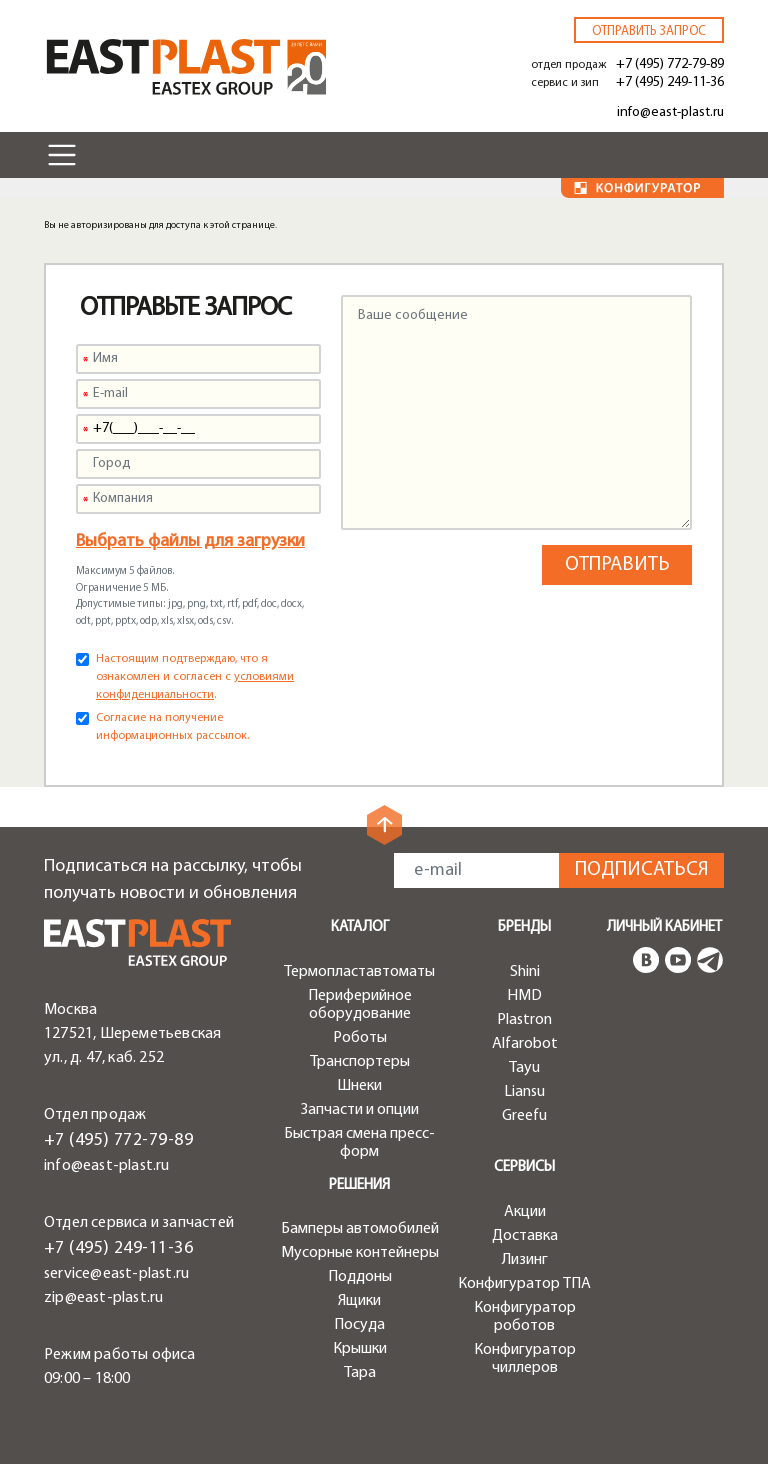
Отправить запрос (649, 31)
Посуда (359, 1325)
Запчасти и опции (360, 1110)
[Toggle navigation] (62, 155)
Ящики (359, 1301)
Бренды (524, 927)
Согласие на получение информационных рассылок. (172, 727)
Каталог (360, 927)
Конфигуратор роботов (525, 1317)
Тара (360, 1373)
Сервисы (524, 1167)
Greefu (524, 1116)
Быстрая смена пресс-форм (359, 1143)
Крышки (360, 1349)
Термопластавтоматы (359, 972)
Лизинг (525, 1260)
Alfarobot (525, 1044)
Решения (359, 1185)
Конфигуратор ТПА (524, 1284)
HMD (524, 996)
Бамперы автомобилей (360, 1229)
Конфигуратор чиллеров (525, 1359)
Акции (525, 1212)
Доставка (525, 1236)
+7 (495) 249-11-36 (670, 82)
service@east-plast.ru (116, 1274)
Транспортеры (360, 1062)
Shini (525, 972)
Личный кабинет (664, 927)
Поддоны (360, 1277)
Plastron (524, 1020)
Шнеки (359, 1086)
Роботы (360, 1038)
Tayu (524, 1068)
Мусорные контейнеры (360, 1253)
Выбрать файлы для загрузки (190, 541)
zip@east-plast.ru (103, 1298)
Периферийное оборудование (360, 1005)
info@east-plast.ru (670, 112)
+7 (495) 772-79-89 (670, 64)
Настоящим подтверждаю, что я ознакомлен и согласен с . (195, 677)
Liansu (524, 1092)
